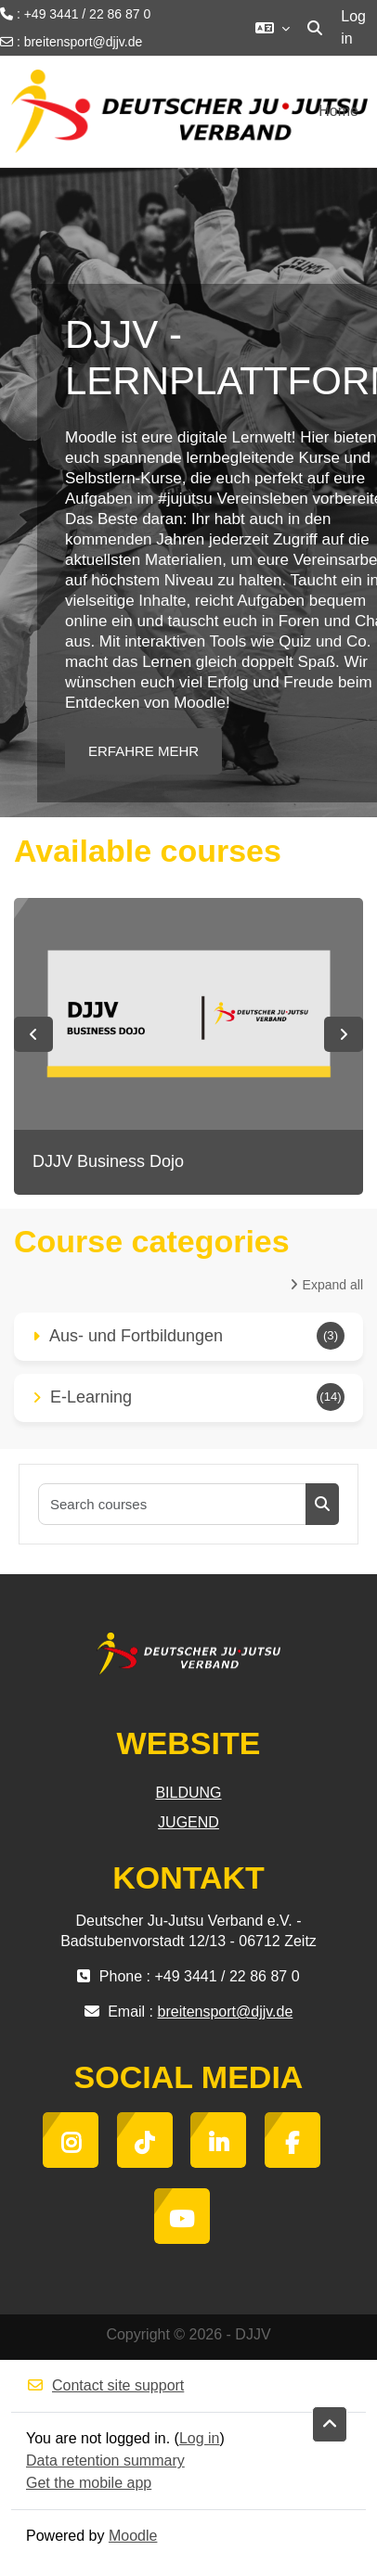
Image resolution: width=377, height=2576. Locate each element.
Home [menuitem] (338, 111)
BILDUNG (188, 1793)
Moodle (133, 2536)
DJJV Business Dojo (108, 1161)
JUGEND (188, 1822)
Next (343, 1034)
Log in (353, 27)
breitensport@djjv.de (83, 41)
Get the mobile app (88, 2483)
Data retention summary (105, 2460)
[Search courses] (172, 1504)
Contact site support (105, 2385)
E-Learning (91, 1397)
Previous (33, 1034)
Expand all (333, 1284)
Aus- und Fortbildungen (136, 1335)
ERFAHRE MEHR (143, 751)
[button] (272, 28)
